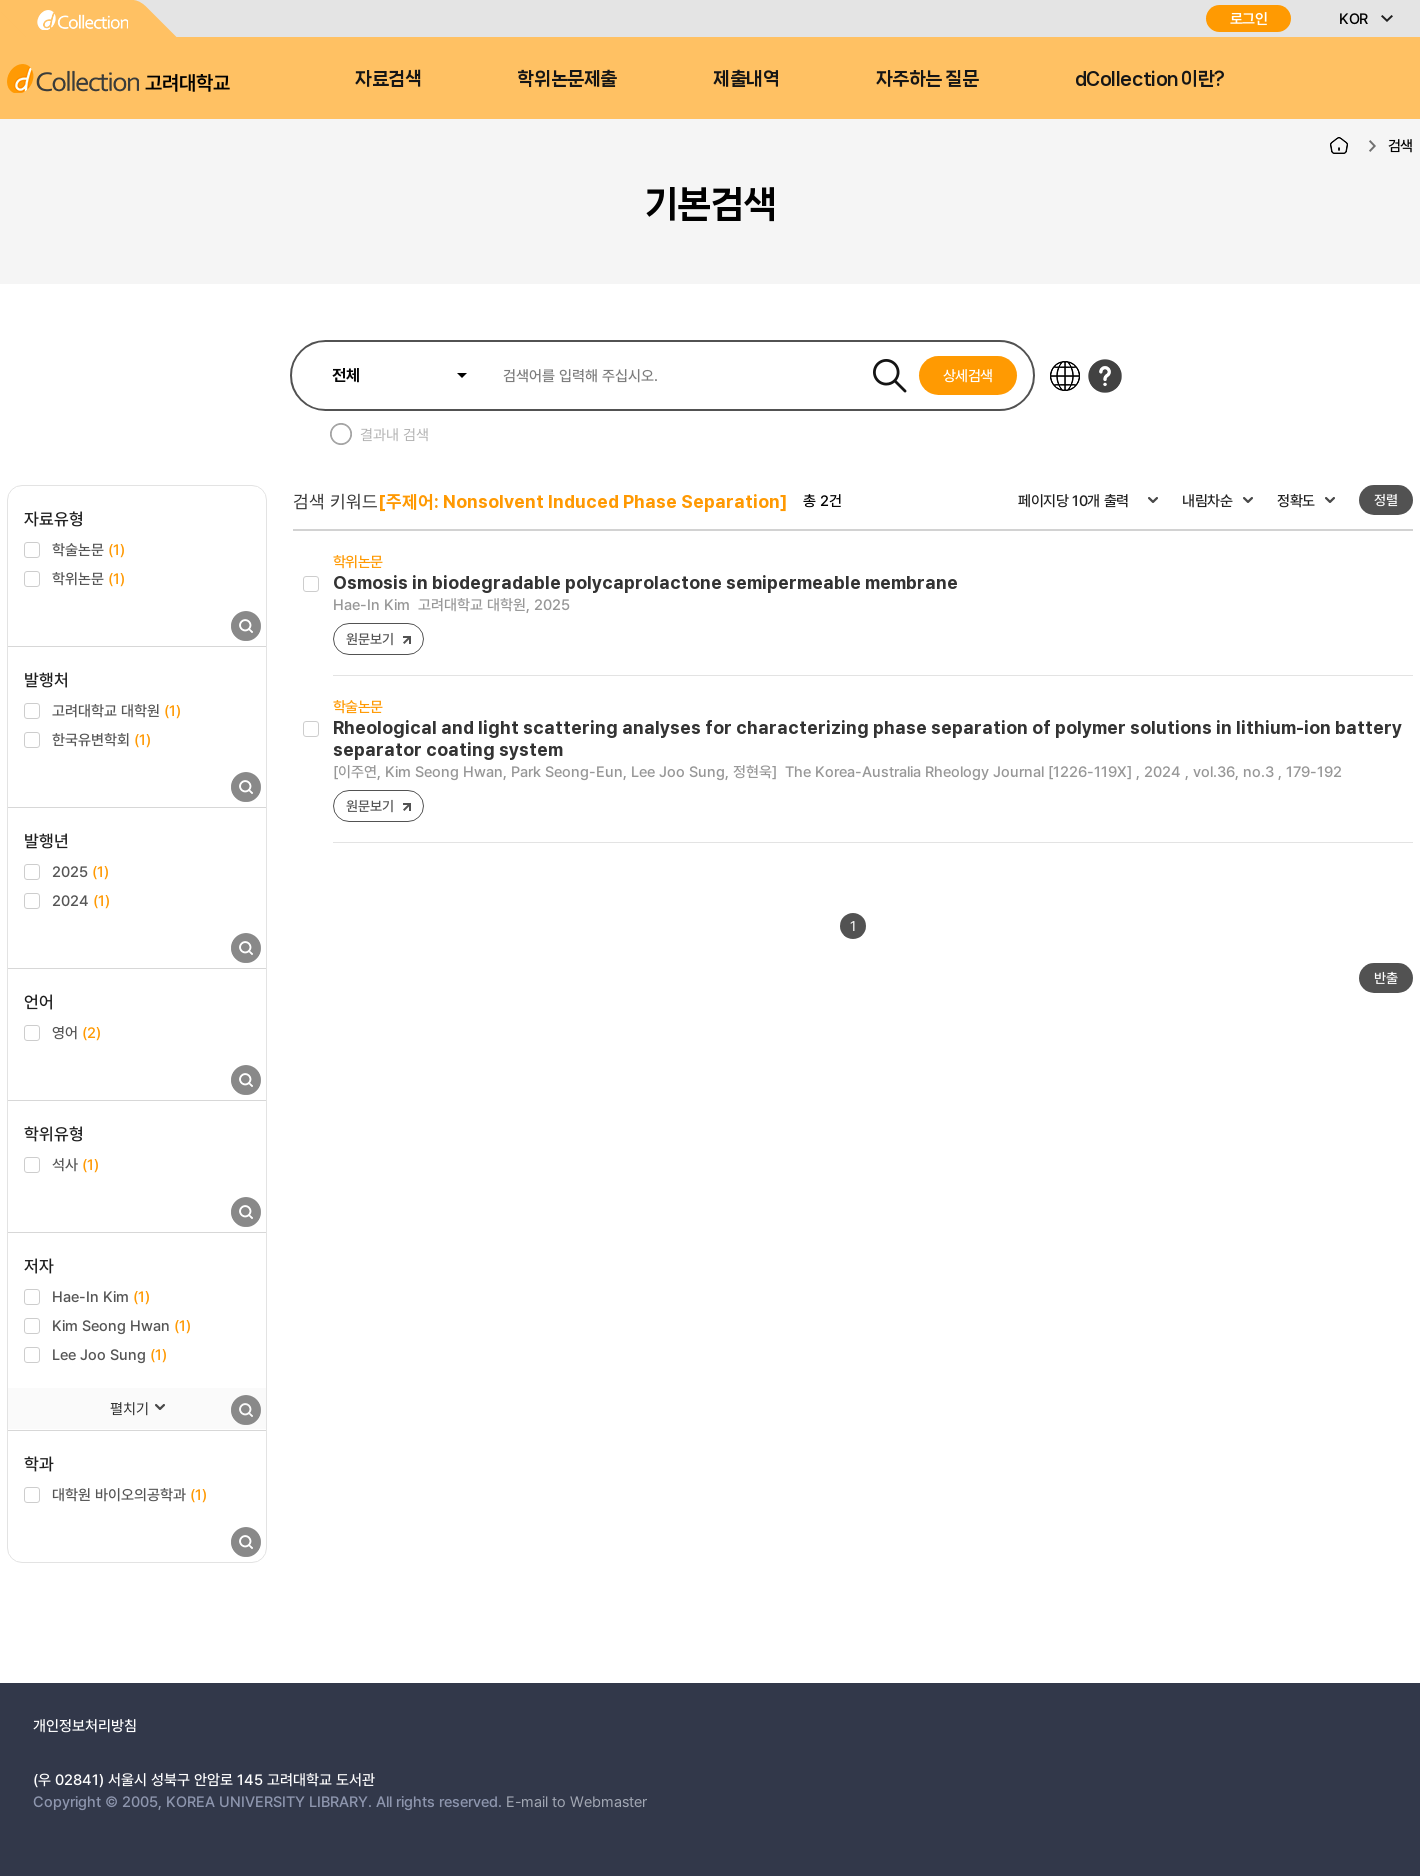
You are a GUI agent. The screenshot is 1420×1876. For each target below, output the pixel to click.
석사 (75, 1164)
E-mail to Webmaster (576, 1801)
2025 (80, 871)
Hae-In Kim (101, 1296)
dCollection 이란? (1150, 79)
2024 (81, 900)
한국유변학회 (101, 739)
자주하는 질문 (927, 79)
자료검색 (388, 79)
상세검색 (968, 375)
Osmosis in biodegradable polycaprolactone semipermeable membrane (645, 582)
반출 (1386, 977)
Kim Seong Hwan (121, 1325)
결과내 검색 (394, 434)
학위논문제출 (566, 79)
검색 (1400, 145)
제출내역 (746, 79)
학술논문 (88, 549)
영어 (76, 1032)
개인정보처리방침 (85, 1725)
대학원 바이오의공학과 (129, 1494)
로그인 (1249, 18)
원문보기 (369, 638)
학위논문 (88, 578)
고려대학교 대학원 (116, 710)
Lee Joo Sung (109, 1354)
